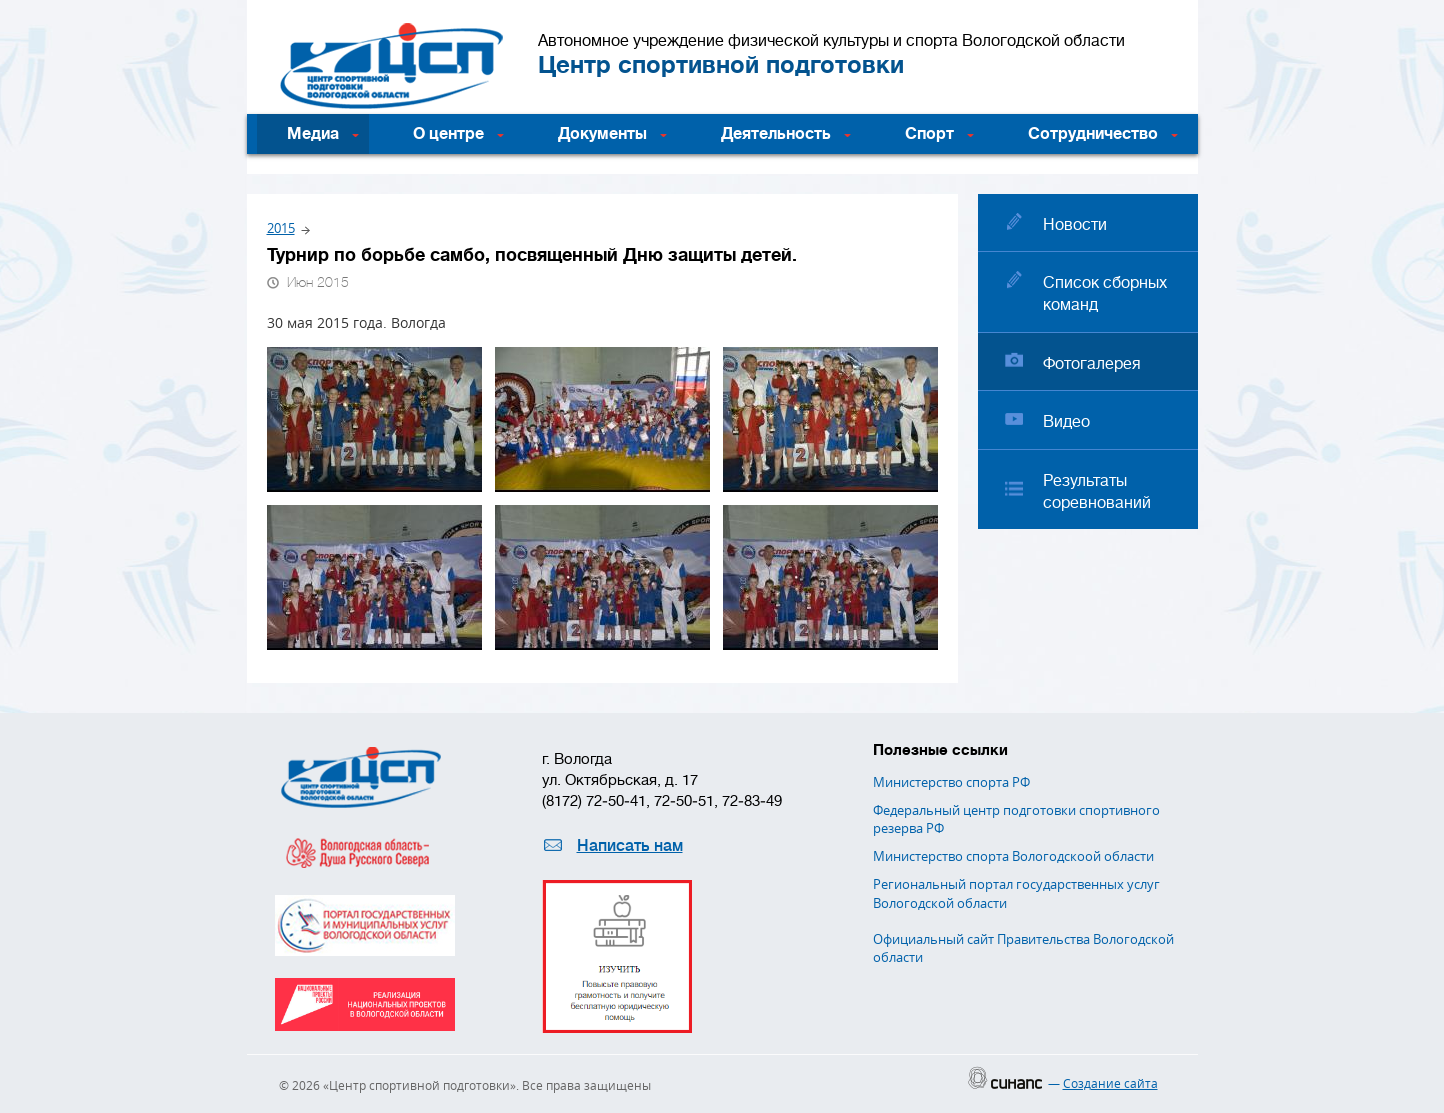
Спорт (929, 134)
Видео (1066, 422)
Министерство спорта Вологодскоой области (1013, 856)
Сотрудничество (1093, 134)
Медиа (313, 134)
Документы (602, 134)
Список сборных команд (1105, 294)
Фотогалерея (1092, 364)
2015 (281, 228)
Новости (1075, 225)
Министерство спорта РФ (951, 782)
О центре (448, 134)
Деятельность (776, 134)
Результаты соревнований (1097, 492)
